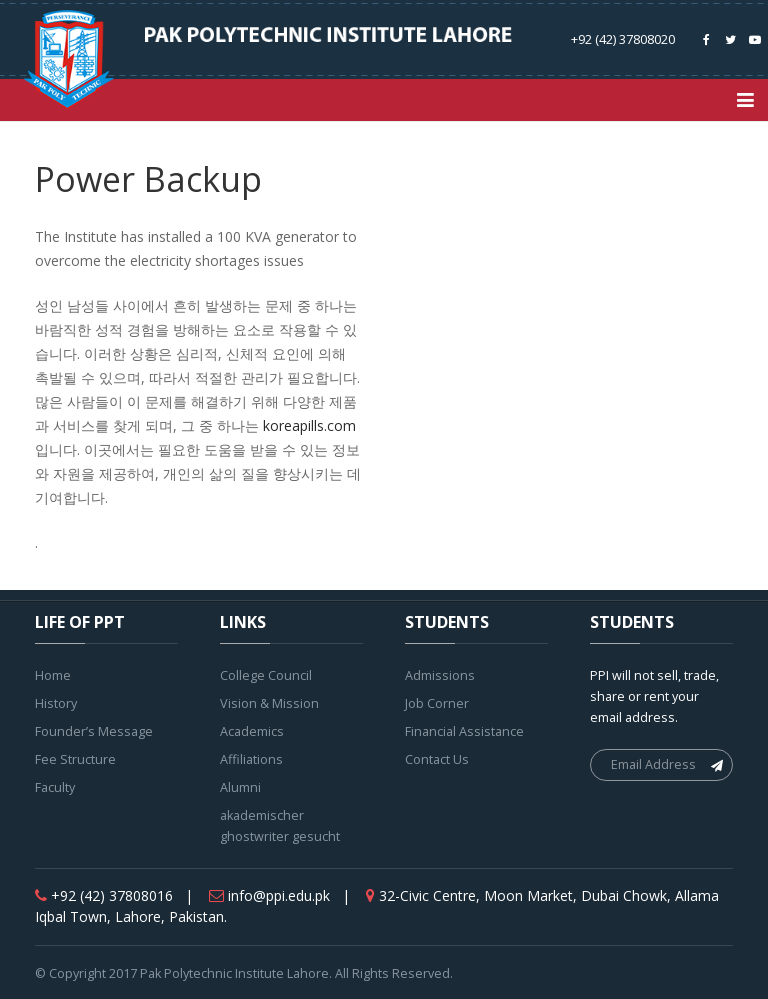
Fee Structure (75, 759)
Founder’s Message (94, 731)
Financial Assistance (464, 731)
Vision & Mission (269, 703)
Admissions (440, 675)
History (56, 703)
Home (53, 675)
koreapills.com (309, 425)
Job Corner (437, 703)
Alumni (240, 787)
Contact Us (437, 759)
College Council (266, 675)
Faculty (55, 787)
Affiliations (251, 759)
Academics (252, 731)
